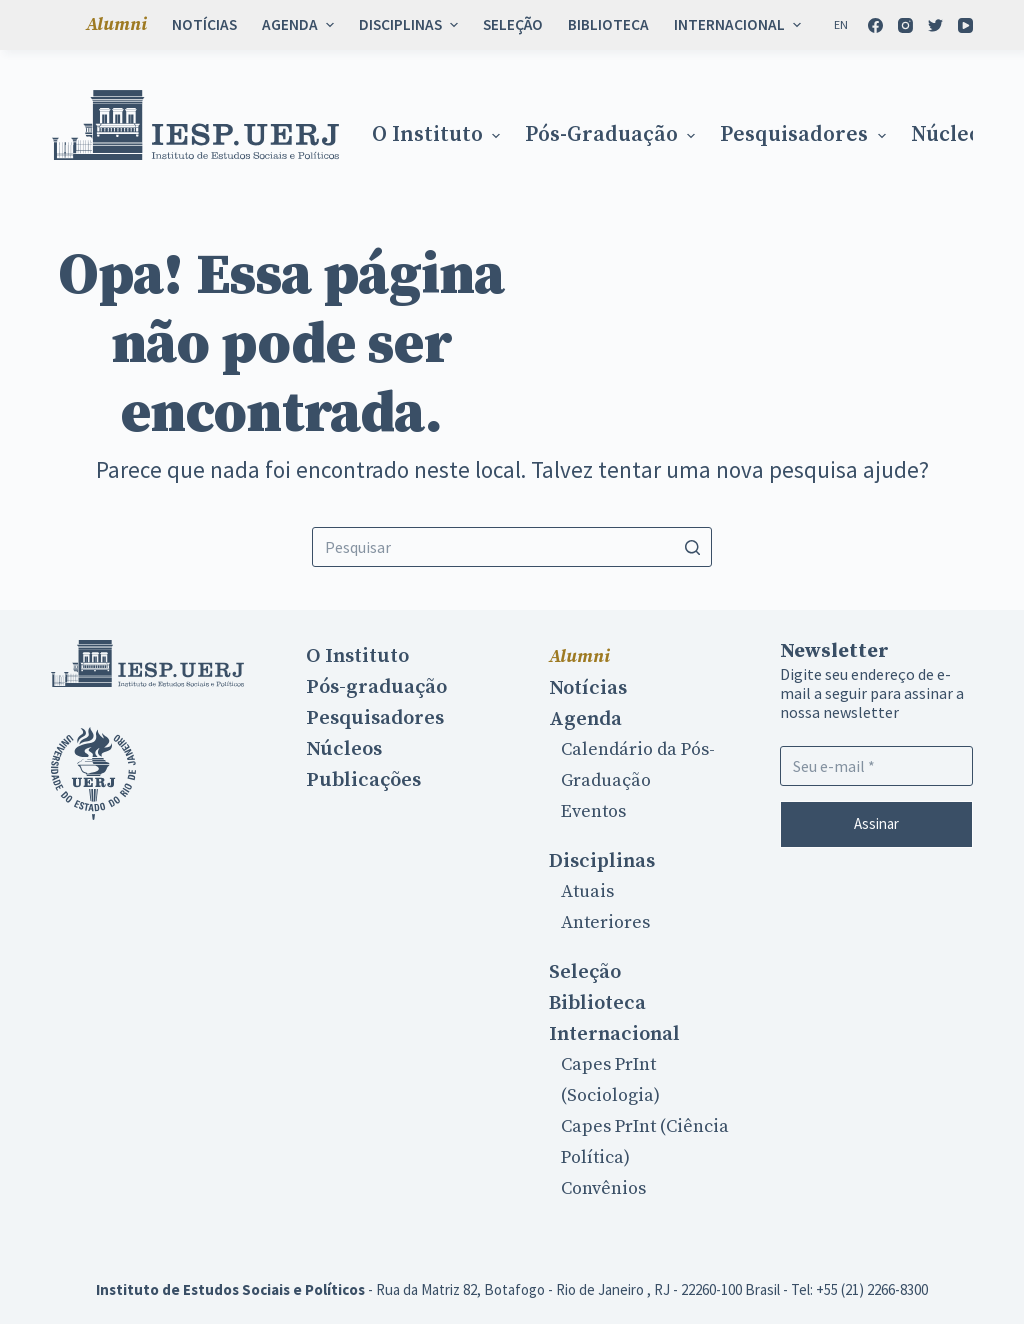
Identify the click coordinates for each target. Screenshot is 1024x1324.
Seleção (585, 972)
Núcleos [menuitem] (951, 135)
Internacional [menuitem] (740, 24)
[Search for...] (512, 547)
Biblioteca (597, 1003)
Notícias (588, 688)
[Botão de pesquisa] (692, 547)
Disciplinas (602, 861)
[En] (841, 25)
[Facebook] (875, 25)
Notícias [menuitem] (204, 24)
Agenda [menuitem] (300, 24)
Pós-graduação (376, 687)
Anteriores (605, 922)
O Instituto (357, 656)
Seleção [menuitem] (513, 24)
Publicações (363, 780)
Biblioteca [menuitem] (608, 24)
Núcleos (344, 749)
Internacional (614, 1034)
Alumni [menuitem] (116, 24)
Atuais (587, 891)
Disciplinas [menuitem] (411, 24)
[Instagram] (905, 25)
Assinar (876, 823)
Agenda (585, 719)
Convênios (603, 1188)
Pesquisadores (375, 718)
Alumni (579, 656)
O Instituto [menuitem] (438, 135)
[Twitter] (935, 25)
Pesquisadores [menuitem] (805, 135)
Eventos (593, 811)
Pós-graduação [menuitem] (612, 135)
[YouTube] (965, 25)
